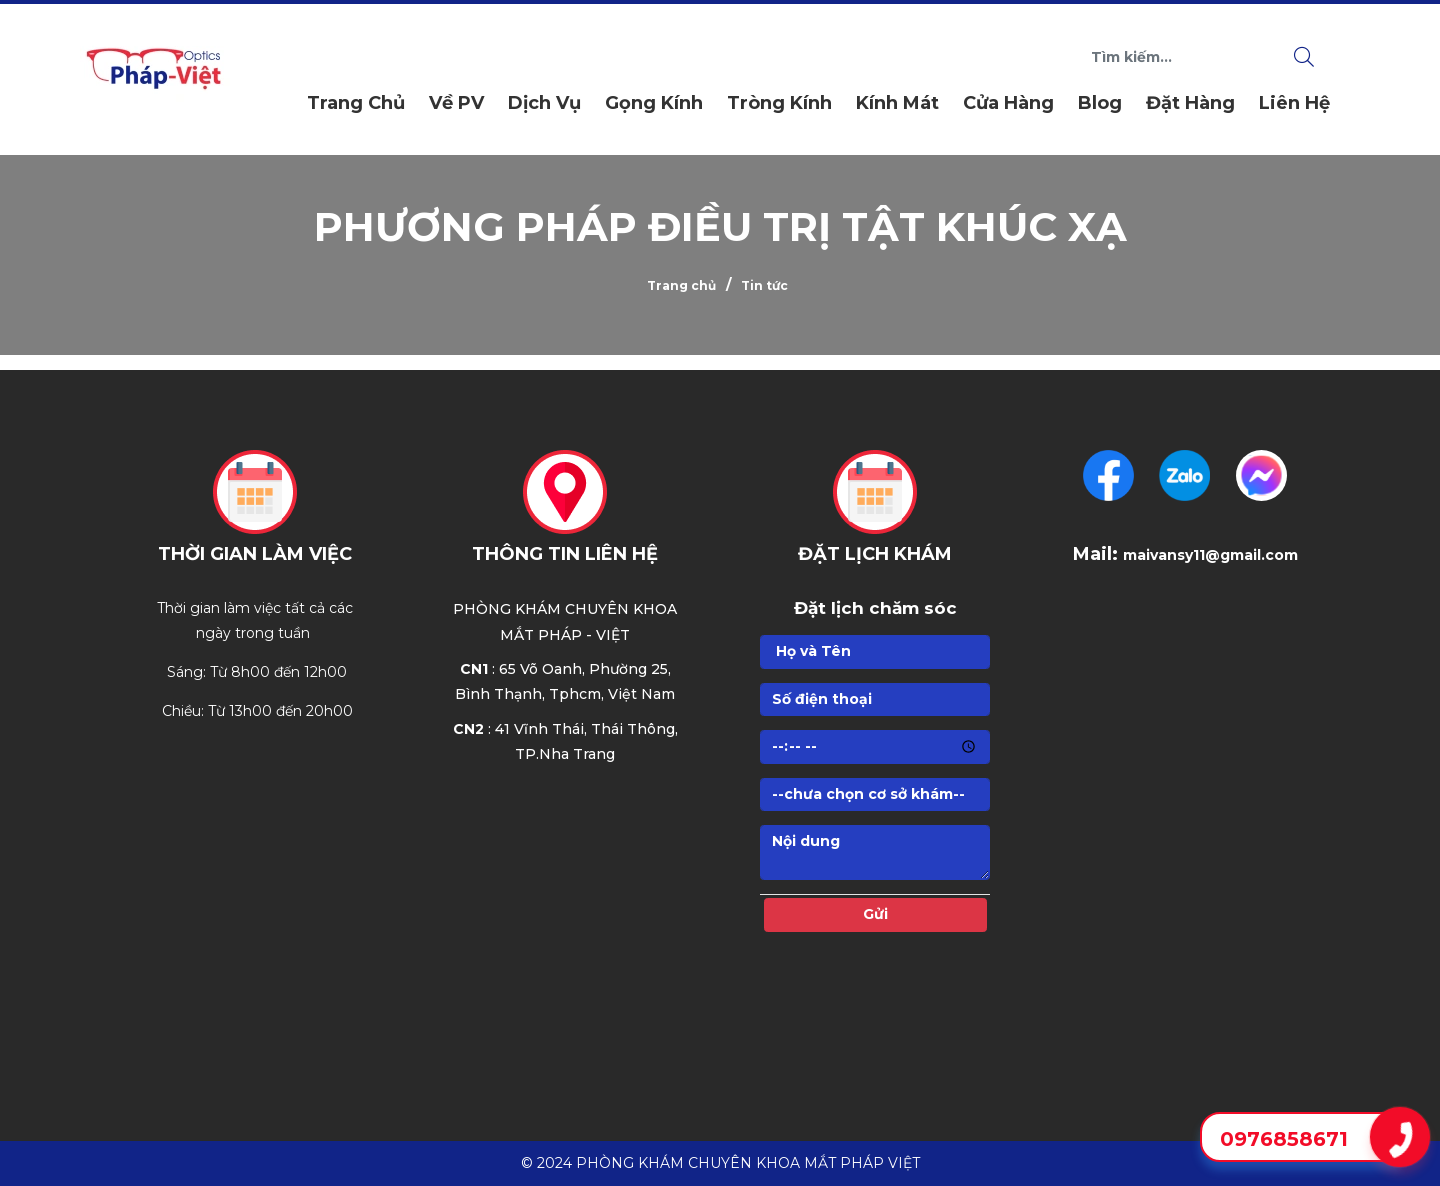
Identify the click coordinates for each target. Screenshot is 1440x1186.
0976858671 (1284, 1139)
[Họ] (875, 652)
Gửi (875, 914)
